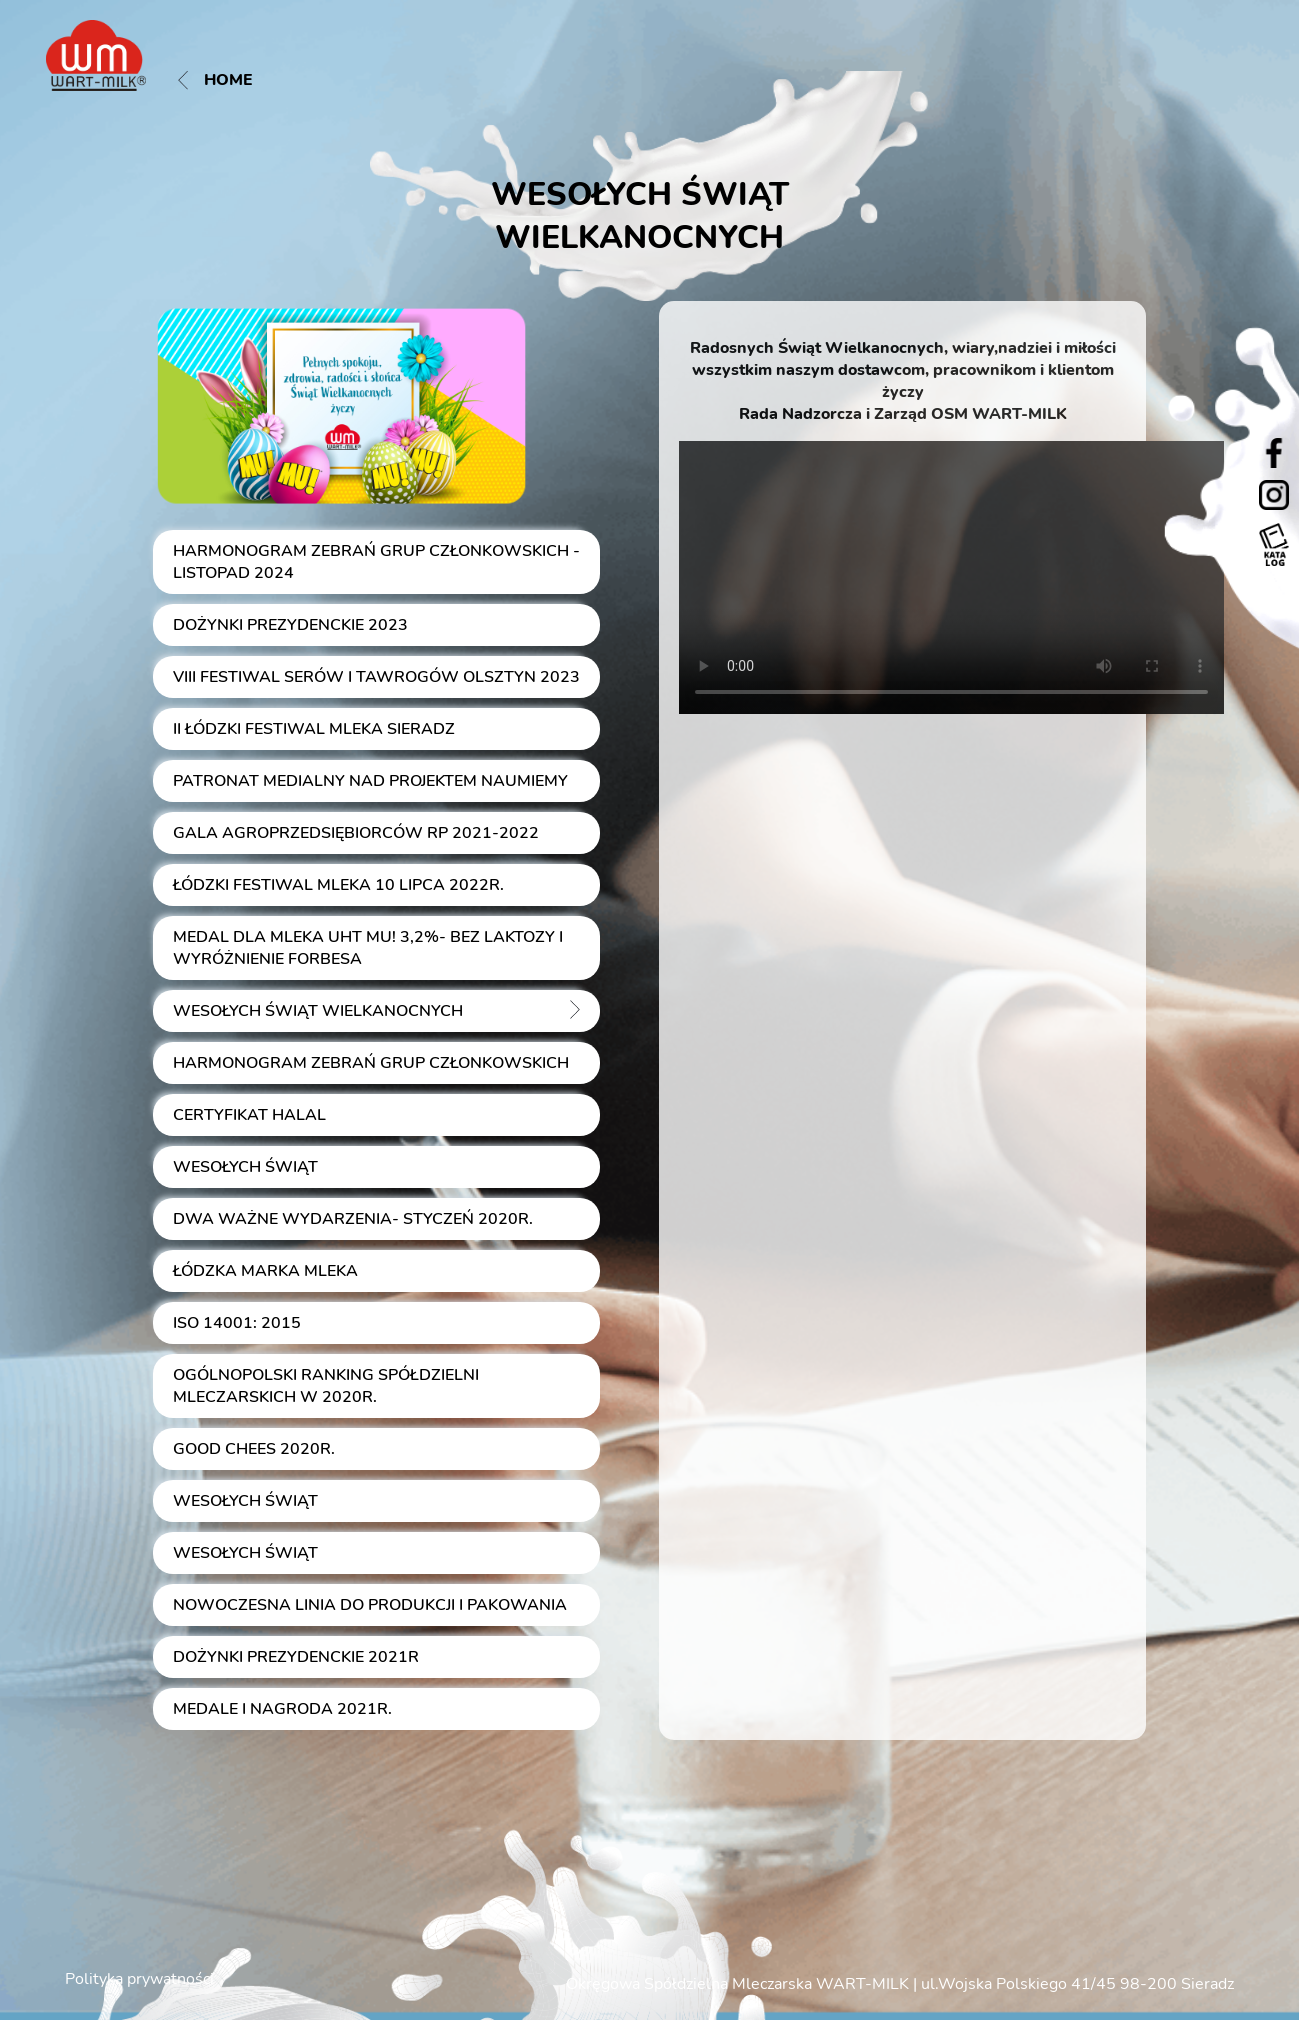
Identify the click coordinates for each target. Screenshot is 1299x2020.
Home (215, 80)
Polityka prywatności (139, 1979)
